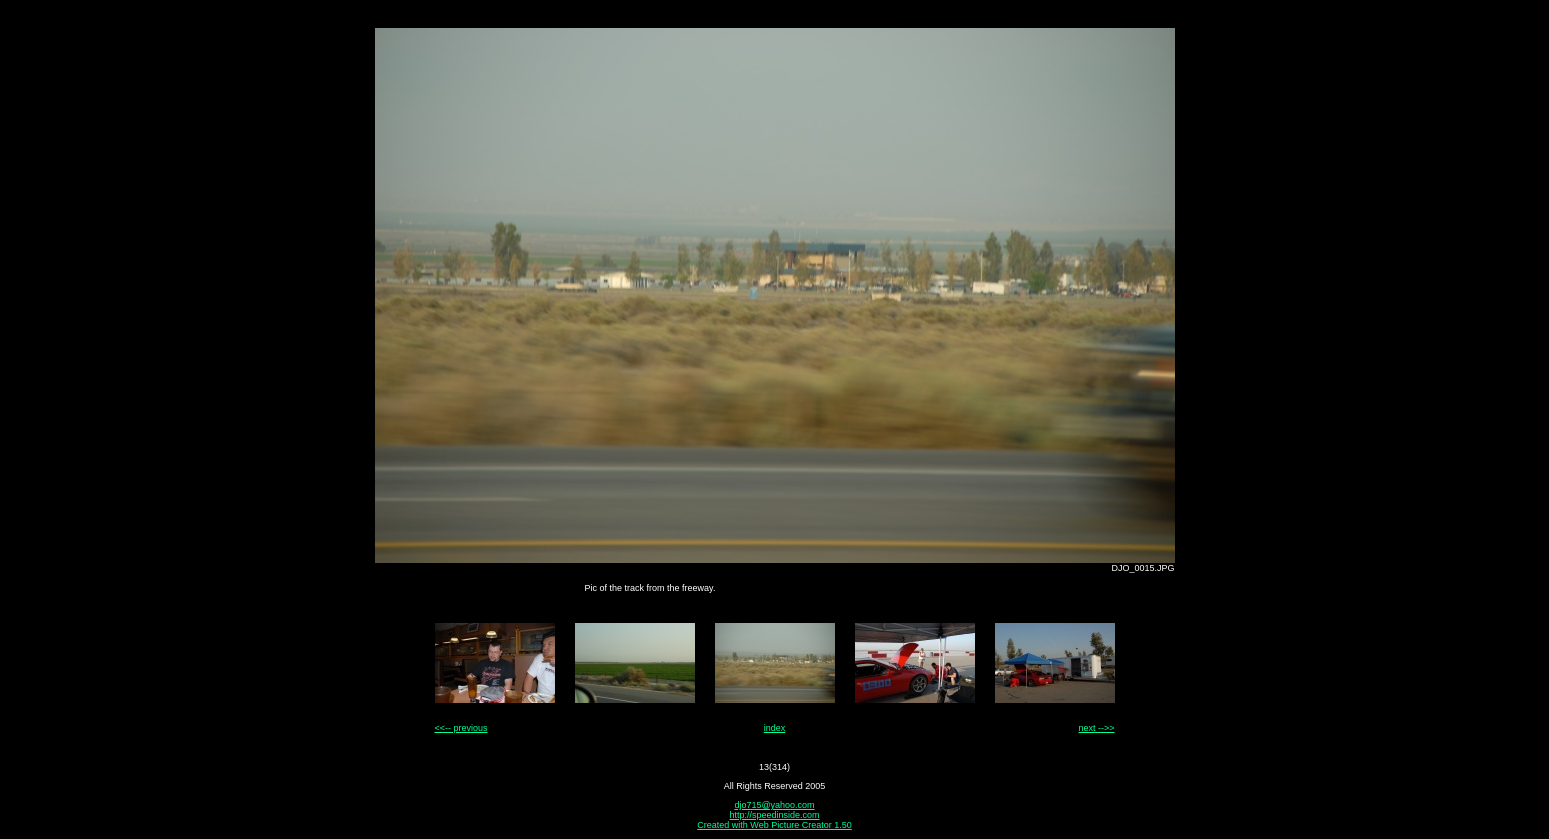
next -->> (1096, 728)
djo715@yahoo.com (774, 805)
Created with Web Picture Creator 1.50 (774, 825)
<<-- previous (461, 728)
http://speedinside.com (774, 815)
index (775, 728)
